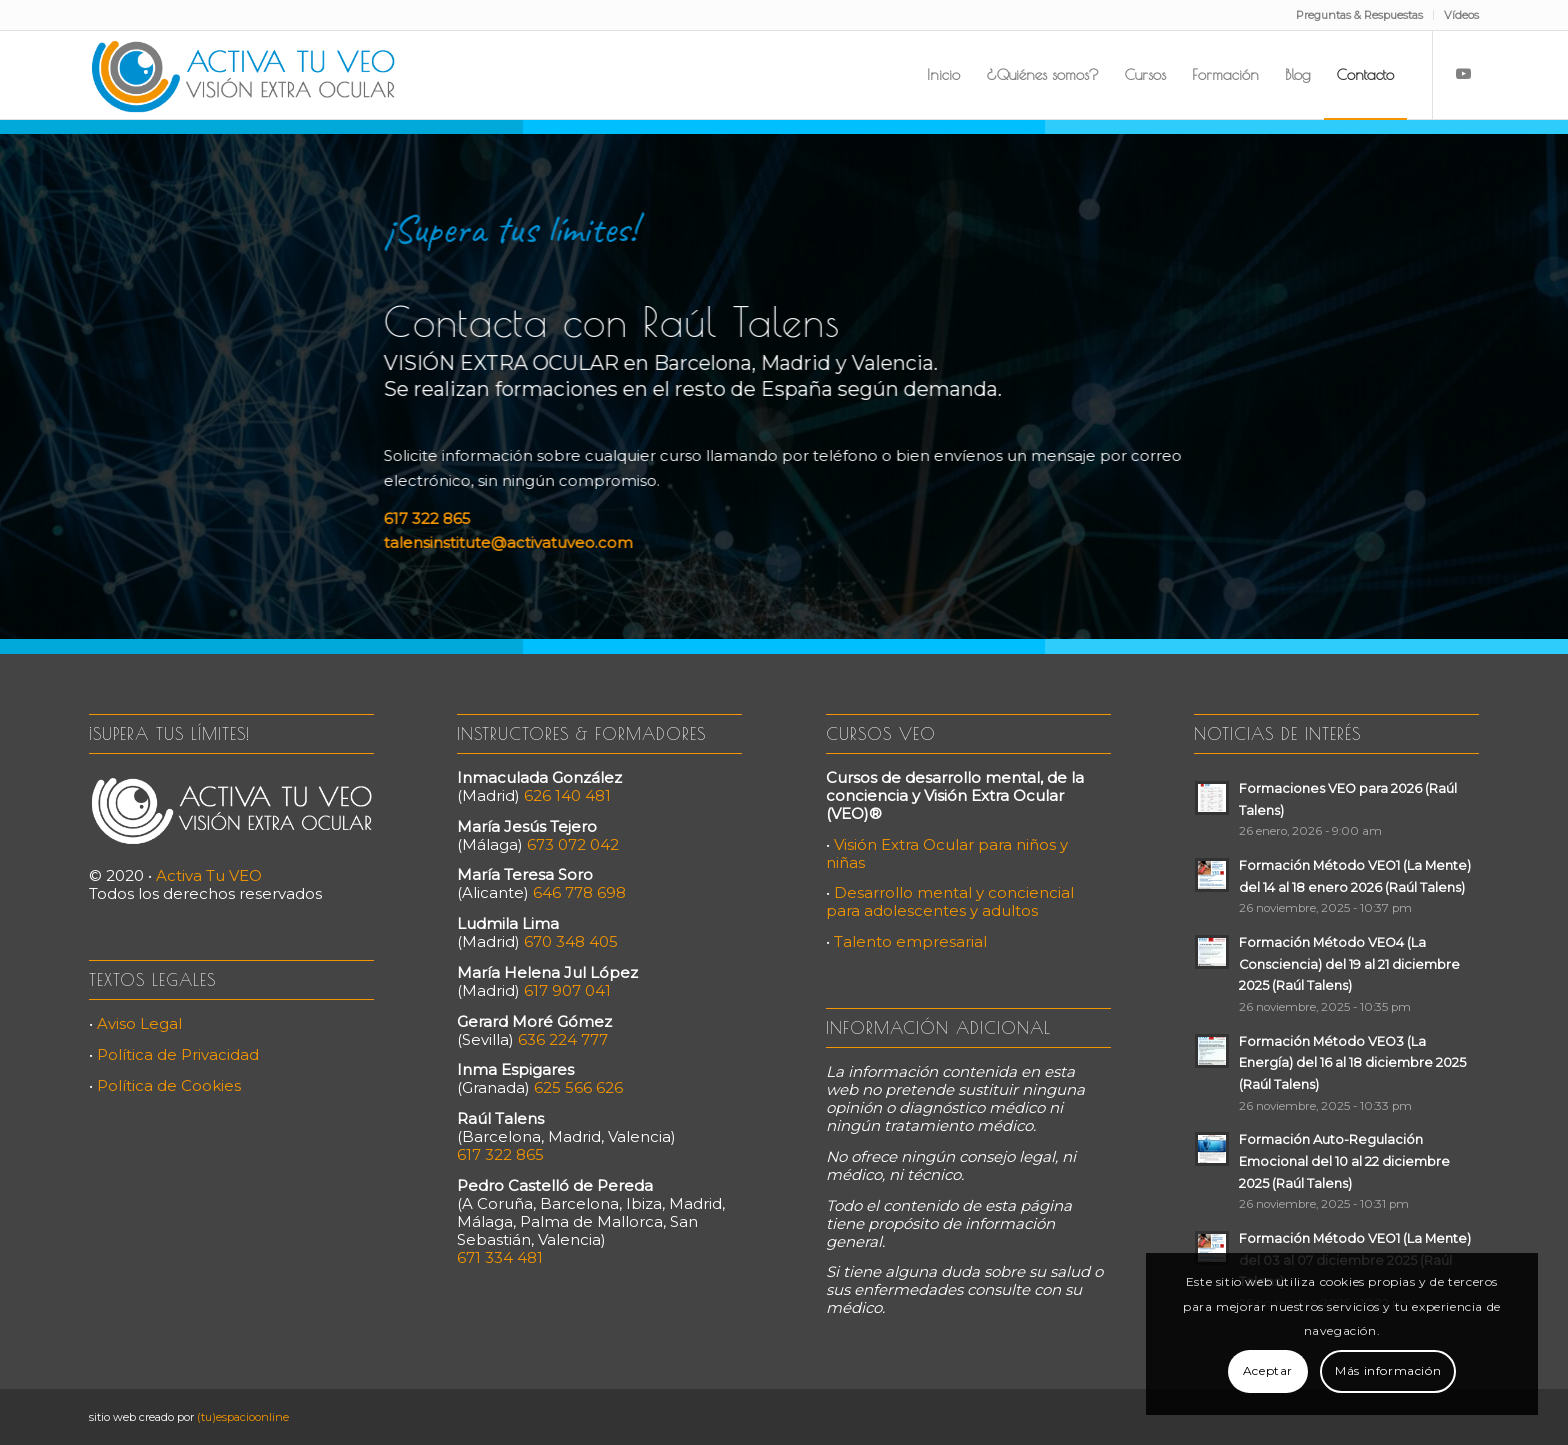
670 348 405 (571, 941)
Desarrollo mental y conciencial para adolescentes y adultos (950, 901)
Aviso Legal (139, 1023)
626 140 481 (567, 795)
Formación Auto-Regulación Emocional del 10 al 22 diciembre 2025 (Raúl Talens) (1344, 1161)
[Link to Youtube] (1464, 74)
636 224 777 (563, 1039)
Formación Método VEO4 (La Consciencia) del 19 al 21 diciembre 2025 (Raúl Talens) (1349, 964)
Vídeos (1461, 15)
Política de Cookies (169, 1085)
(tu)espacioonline (243, 1417)
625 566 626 (578, 1087)
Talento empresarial (910, 941)
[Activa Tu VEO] (243, 75)
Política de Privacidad (178, 1054)
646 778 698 (579, 892)
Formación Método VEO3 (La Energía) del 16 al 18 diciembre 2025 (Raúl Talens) (1352, 1063)
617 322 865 (420, 518)
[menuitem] (1360, 15)
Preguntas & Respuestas (1359, 15)
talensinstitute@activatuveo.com (501, 542)
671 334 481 (500, 1257)
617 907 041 (567, 990)
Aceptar (1268, 1370)
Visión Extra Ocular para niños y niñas (947, 853)
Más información (1388, 1370)
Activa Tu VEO (209, 875)
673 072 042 (573, 844)
